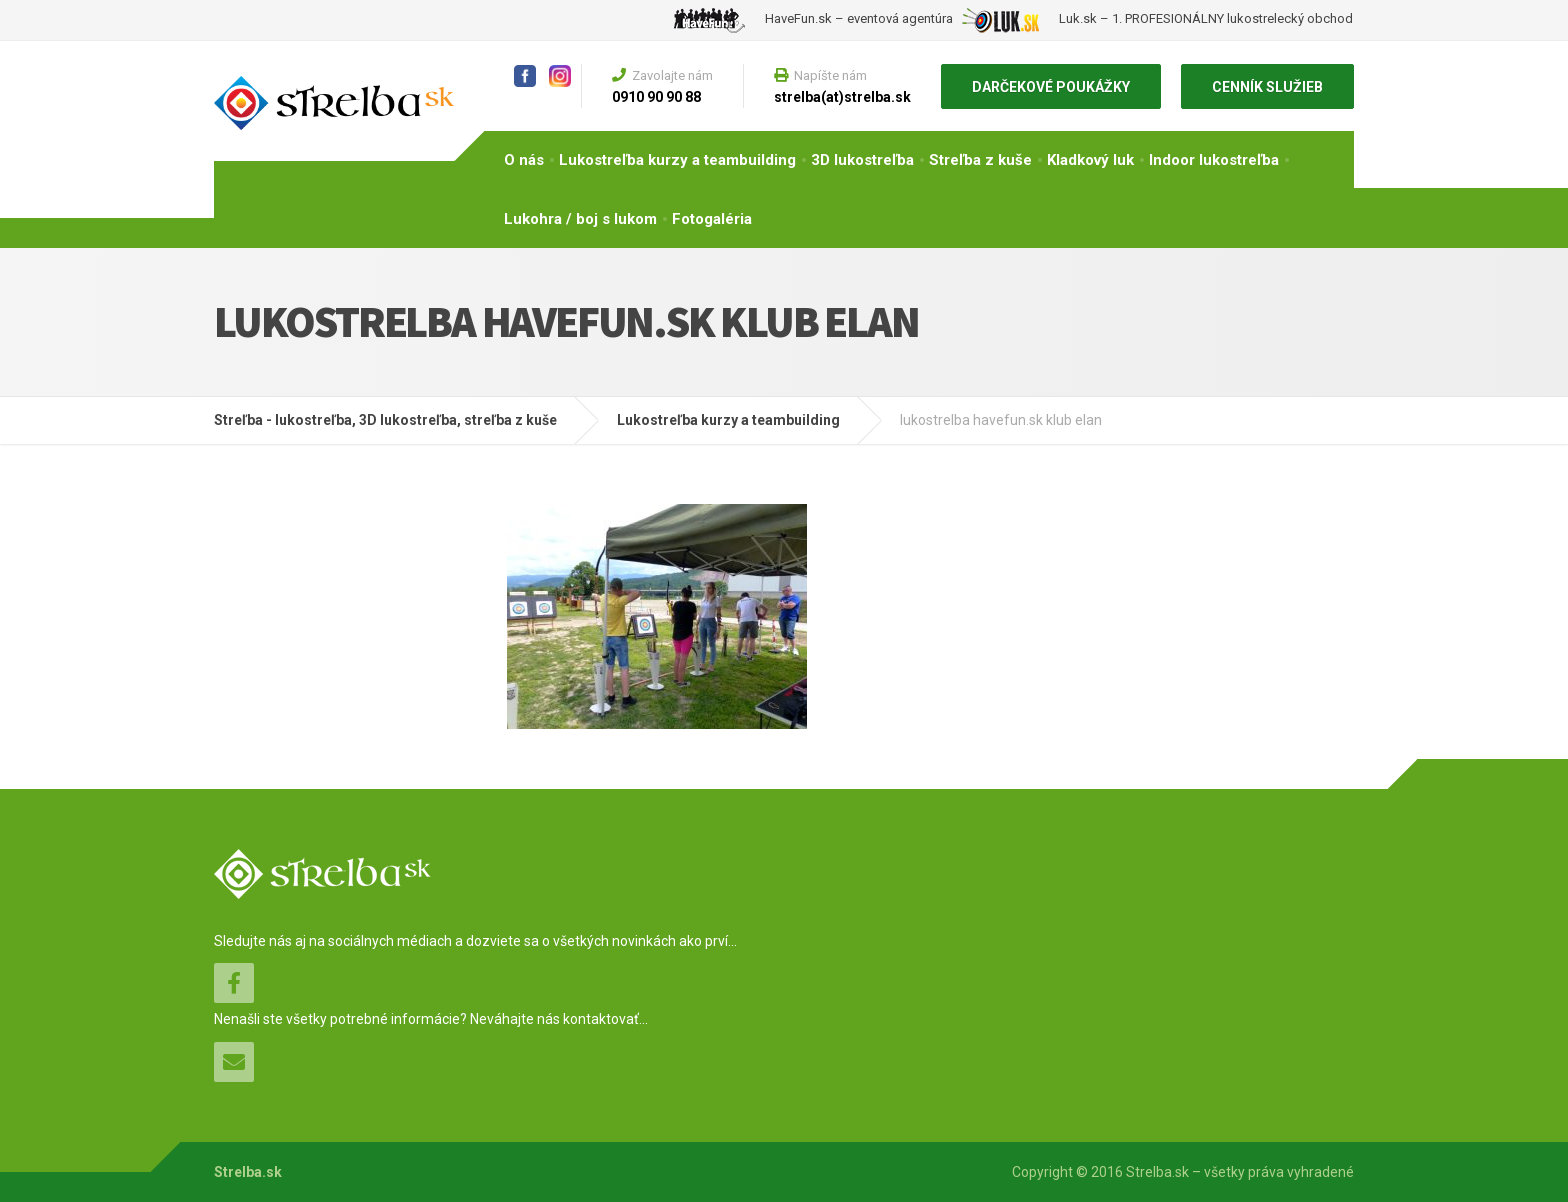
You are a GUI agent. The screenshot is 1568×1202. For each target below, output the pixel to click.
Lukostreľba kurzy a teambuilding (677, 160)
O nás (524, 160)
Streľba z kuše (980, 160)
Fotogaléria (712, 219)
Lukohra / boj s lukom (580, 219)
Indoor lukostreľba (1214, 160)
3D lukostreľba (862, 160)
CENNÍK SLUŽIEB (1267, 87)
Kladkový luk (1090, 160)
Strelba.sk (248, 1172)
